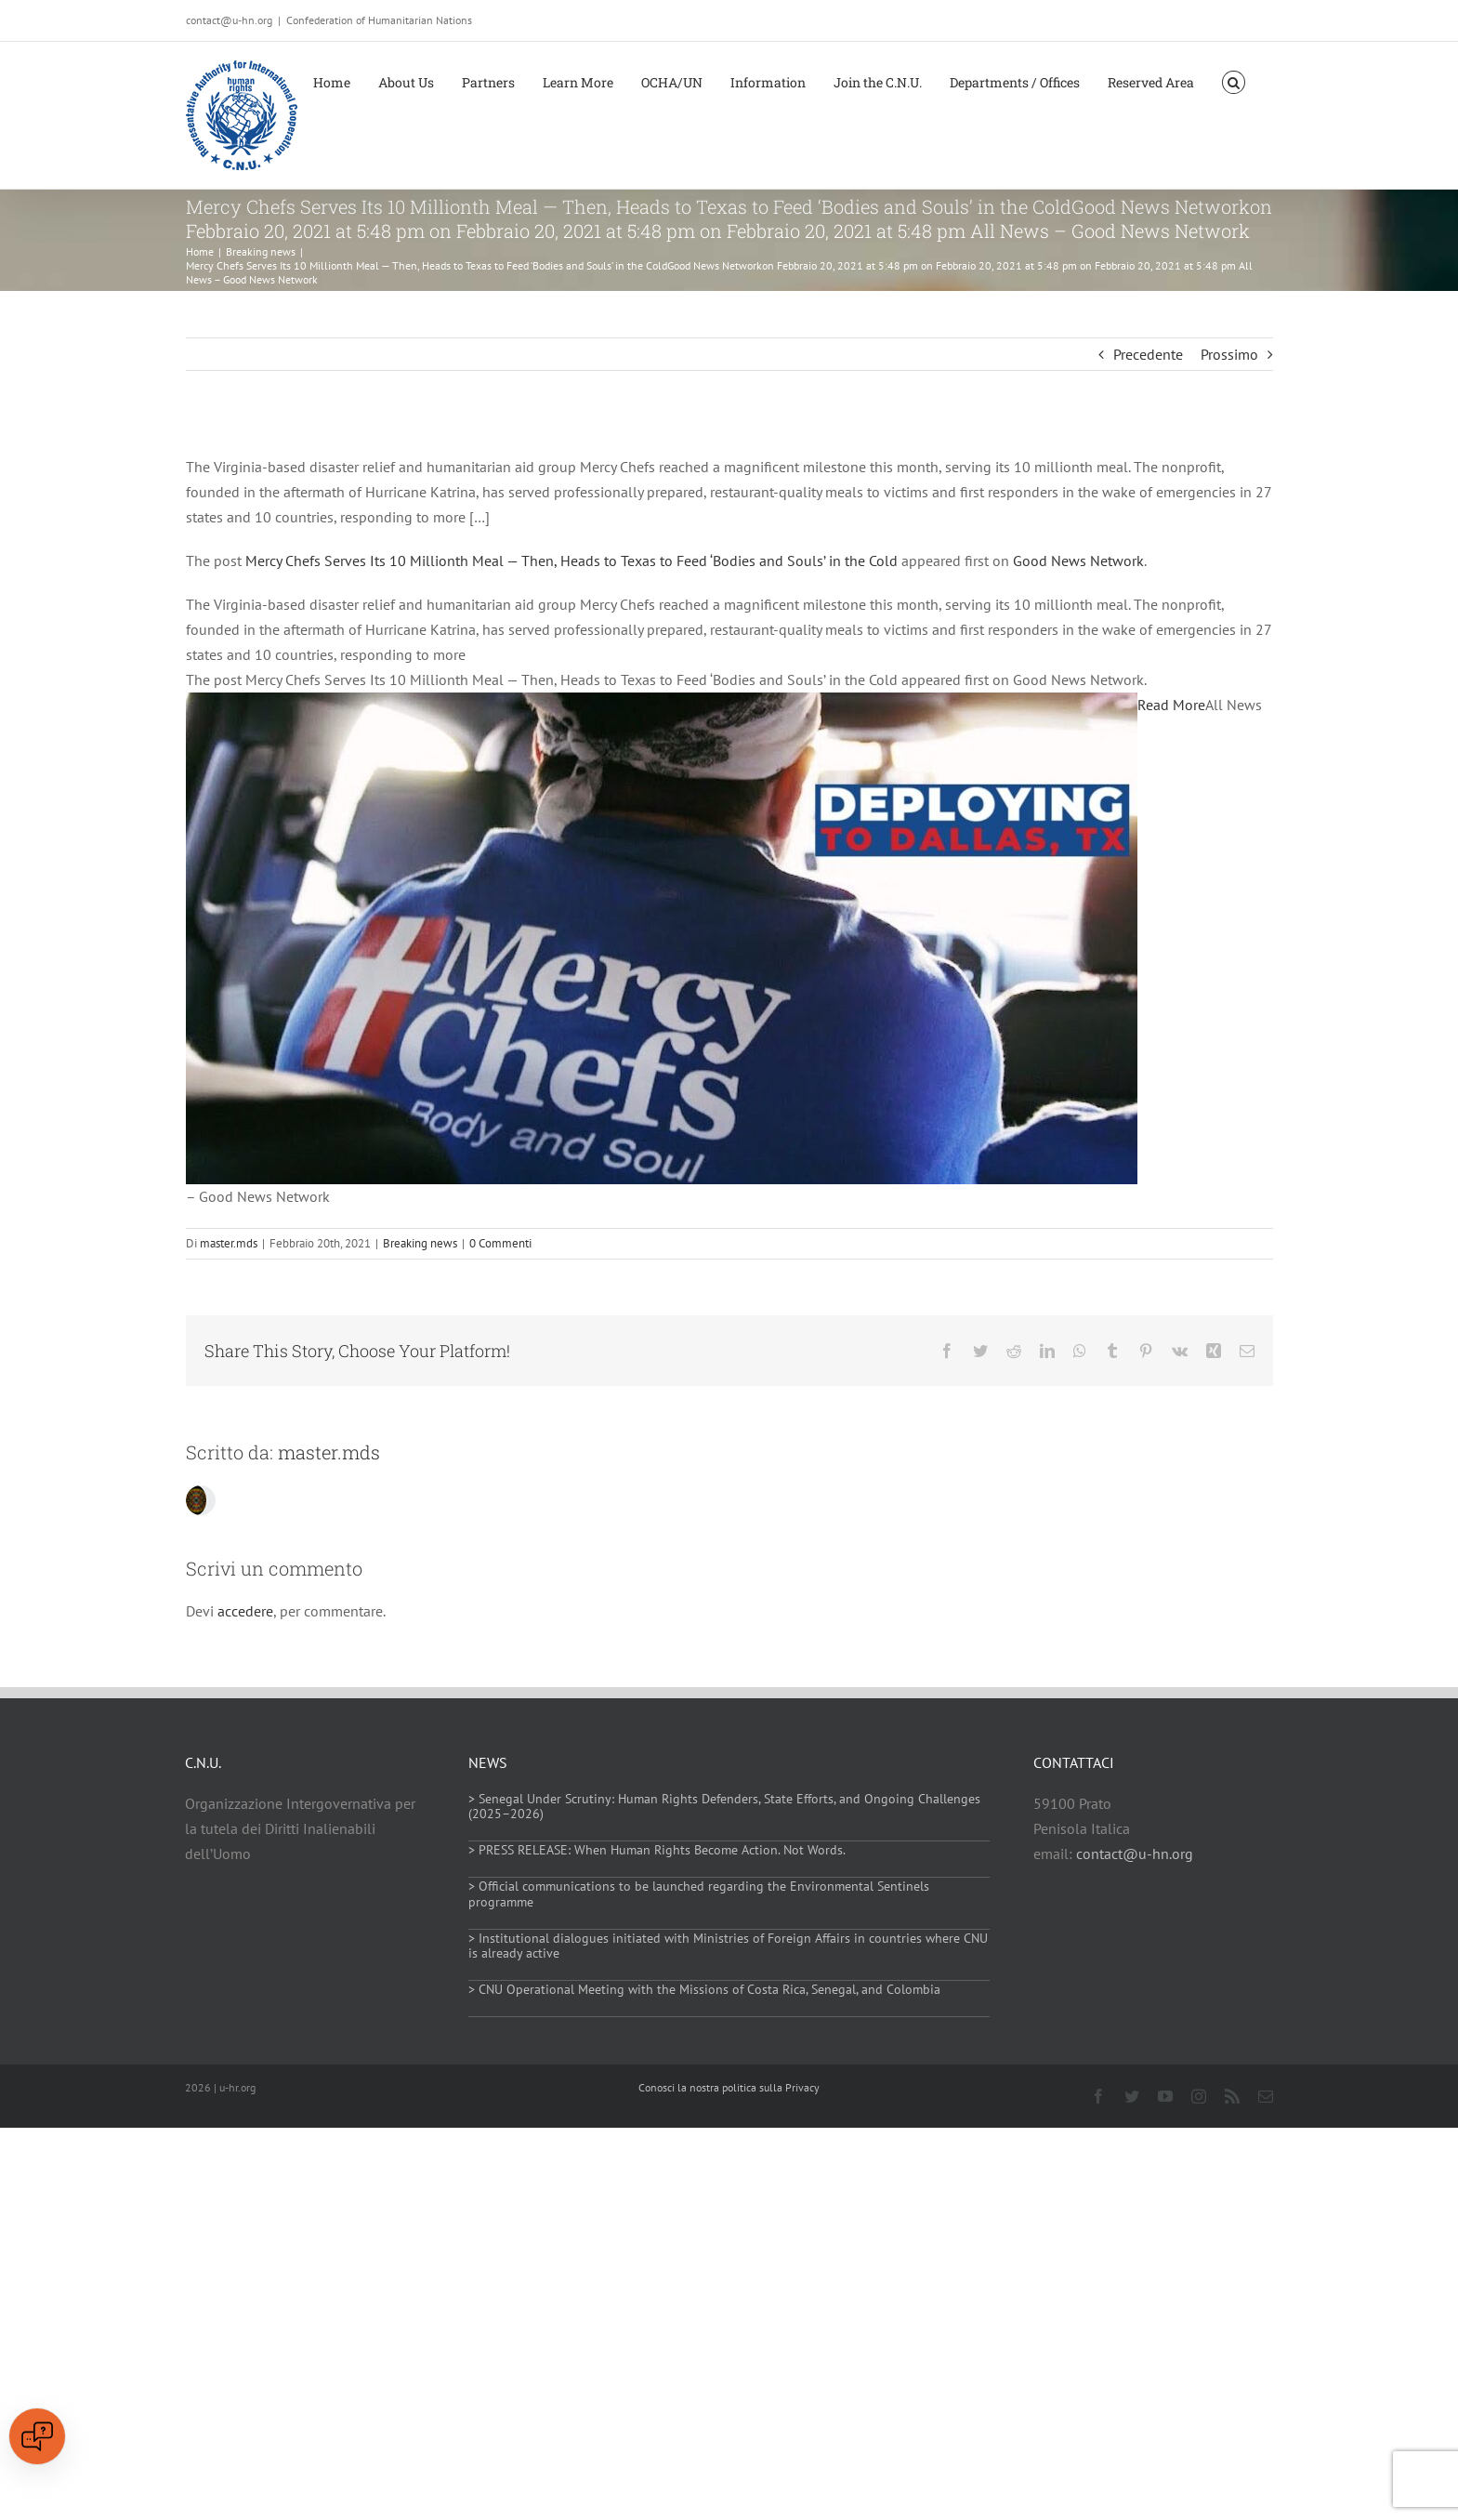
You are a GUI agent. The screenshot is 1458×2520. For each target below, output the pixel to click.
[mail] (1265, 2096)
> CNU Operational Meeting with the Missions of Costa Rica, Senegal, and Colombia (704, 1989)
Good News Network (1078, 560)
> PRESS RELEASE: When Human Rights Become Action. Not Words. (657, 1849)
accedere (245, 1611)
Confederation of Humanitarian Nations (379, 20)
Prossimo (1229, 354)
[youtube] (1165, 2096)
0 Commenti (500, 1243)
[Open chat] (37, 2436)
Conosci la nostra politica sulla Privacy (729, 2087)
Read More (1171, 704)
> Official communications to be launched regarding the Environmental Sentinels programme (698, 1894)
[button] (1233, 81)
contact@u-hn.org (1134, 1853)
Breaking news (420, 1243)
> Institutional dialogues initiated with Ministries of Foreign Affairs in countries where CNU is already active (728, 1946)
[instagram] (1198, 2096)
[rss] (1232, 2096)
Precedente (1148, 354)
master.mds (228, 1243)
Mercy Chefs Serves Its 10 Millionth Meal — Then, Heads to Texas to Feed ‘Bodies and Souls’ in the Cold (571, 560)
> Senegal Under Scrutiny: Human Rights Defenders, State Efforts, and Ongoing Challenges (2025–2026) (724, 1806)
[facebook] (1098, 2096)
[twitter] (1131, 2096)
